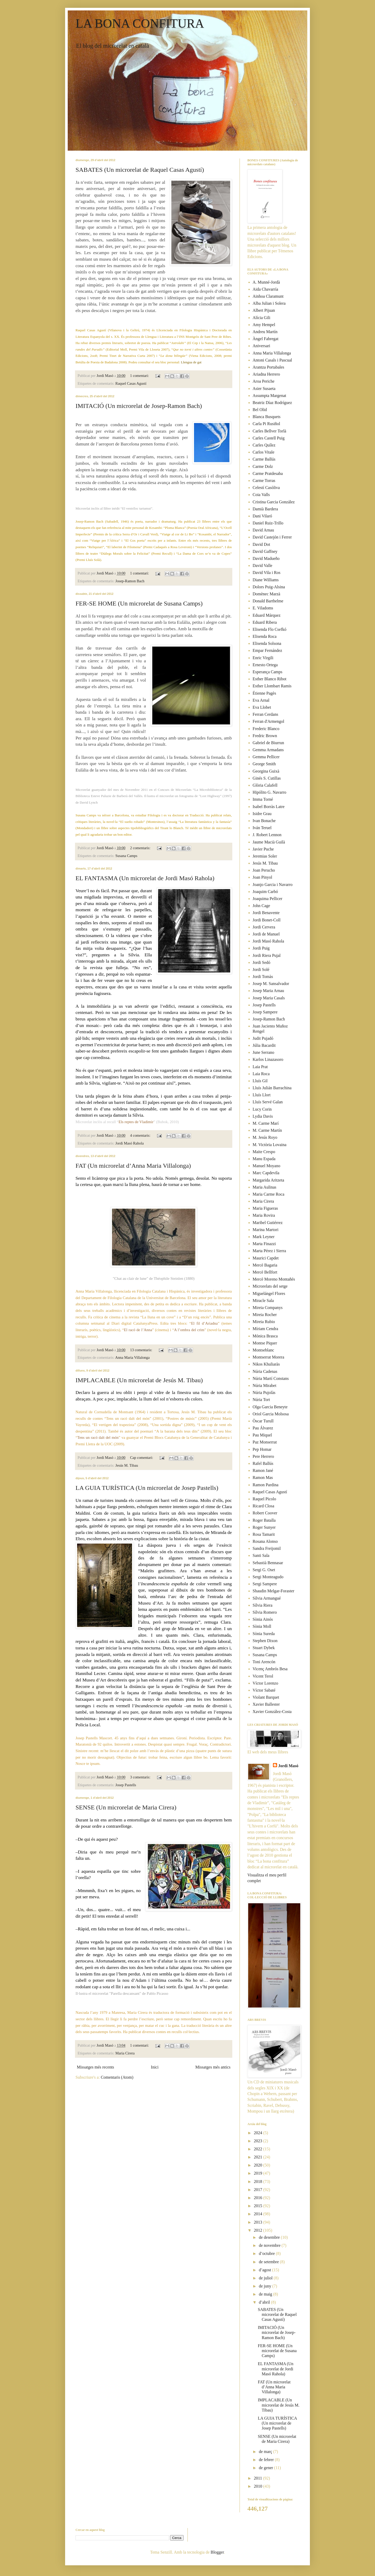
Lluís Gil (260, 1081)
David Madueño (266, 558)
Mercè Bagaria (265, 1265)
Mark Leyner (263, 1236)
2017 (258, 2189)
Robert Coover (265, 1513)
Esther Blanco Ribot (269, 679)
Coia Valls (261, 494)
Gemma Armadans (268, 750)
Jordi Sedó (261, 962)
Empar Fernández (267, 650)
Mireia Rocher (265, 1314)
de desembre (270, 2237)
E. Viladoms (263, 608)
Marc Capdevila (266, 1173)
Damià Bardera (265, 509)
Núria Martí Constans (271, 1378)
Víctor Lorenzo (265, 1683)
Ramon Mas (263, 1477)
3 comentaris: (140, 1777)
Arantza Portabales (268, 367)
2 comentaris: (140, 848)
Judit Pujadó (263, 1038)
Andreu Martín (265, 331)
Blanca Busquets (266, 416)
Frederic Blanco (266, 728)
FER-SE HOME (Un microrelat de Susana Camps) (139, 603)
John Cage (261, 905)
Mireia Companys (268, 1307)
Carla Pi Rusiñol (266, 423)
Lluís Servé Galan (268, 1102)
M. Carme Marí (266, 1123)
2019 (258, 2173)
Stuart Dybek (264, 1647)
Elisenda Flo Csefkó (269, 629)
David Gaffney (265, 551)
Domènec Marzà (266, 594)
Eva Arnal (261, 700)
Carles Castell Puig (269, 438)
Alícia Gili (261, 317)
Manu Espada (264, 1159)
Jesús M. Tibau (126, 1465)
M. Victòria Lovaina (269, 1144)
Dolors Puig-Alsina (269, 587)
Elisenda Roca (265, 636)
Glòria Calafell (265, 785)
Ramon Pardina (265, 1485)
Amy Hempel (264, 324)
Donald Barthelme (268, 601)
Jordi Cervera (264, 927)
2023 (258, 2141)
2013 (258, 2222)
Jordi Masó (288, 1766)
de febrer (267, 2459)
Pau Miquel (262, 1435)
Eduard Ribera (265, 622)
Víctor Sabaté (264, 1690)
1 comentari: (140, 376)
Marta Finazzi (264, 1243)
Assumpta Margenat (269, 395)
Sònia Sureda (264, 1633)
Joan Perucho (264, 870)
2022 (258, 2149)
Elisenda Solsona (267, 643)
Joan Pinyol (262, 877)
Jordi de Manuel (266, 934)
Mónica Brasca (265, 1336)
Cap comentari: (142, 1457)
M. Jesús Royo (265, 1137)
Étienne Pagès (264, 693)
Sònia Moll (262, 1626)
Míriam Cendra (265, 1328)
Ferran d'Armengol (268, 721)
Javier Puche (263, 849)
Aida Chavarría (265, 289)
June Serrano (263, 1052)
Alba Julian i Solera (269, 303)
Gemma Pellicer (266, 757)
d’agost (265, 2270)
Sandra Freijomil (267, 1548)
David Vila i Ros (266, 572)
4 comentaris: (140, 1135)
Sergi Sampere (265, 1584)
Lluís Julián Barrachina (272, 1088)
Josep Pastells (125, 1785)
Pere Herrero (263, 1456)
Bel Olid (260, 409)
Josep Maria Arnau (268, 990)
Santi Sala (261, 1555)
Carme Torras (264, 480)
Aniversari (261, 346)
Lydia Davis (263, 1116)
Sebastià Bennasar (268, 1563)
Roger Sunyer (264, 1527)
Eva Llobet (262, 707)
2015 (258, 2206)
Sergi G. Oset (264, 1570)
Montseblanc (263, 1350)
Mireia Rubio (264, 1321)
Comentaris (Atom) (117, 2077)
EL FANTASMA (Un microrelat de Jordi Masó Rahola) (145, 878)
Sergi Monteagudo (268, 1577)
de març (266, 2451)
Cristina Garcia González (274, 502)
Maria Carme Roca (268, 1194)
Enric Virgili (263, 658)
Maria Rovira (264, 1215)
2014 (258, 2214)
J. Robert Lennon (267, 835)
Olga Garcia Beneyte (270, 1407)
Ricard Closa (263, 1506)
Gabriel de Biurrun (268, 743)
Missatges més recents (95, 2067)
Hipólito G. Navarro (269, 792)
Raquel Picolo (264, 1499)
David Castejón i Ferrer (272, 537)
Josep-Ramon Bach (130, 581)
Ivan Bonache (264, 820)
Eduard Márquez (266, 615)
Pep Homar (262, 1449)
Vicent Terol (263, 1676)
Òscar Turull (263, 1421)
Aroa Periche (263, 381)
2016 (258, 2197)
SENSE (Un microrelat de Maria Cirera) (126, 1807)
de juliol (266, 2278)
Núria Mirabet (264, 1385)
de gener (266, 2467)
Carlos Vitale (263, 452)
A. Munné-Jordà (266, 282)
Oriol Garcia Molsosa (271, 1414)
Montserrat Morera (268, 1357)
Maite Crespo (264, 1151)
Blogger (217, 2552)
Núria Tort (261, 1399)
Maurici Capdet (266, 1258)
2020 (258, 2165)
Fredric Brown (265, 735)
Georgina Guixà (266, 771)
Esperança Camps (267, 672)
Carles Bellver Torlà (269, 431)
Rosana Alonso (265, 1541)
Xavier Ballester (266, 1704)
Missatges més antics (212, 2067)
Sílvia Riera (262, 1605)
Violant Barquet (266, 1697)
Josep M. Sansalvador (271, 983)
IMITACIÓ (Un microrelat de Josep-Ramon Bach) (139, 405)
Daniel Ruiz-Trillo (268, 523)
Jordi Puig (261, 948)
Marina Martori (265, 1229)
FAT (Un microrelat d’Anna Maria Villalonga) (133, 1165)
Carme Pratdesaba (268, 473)
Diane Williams (266, 580)
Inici (154, 2067)
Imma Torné (263, 799)
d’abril (265, 2302)
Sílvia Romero (265, 1612)
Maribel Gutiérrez (268, 1222)
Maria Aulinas (264, 1187)
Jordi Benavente (266, 912)
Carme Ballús (264, 459)
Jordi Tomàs (263, 976)
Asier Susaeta (264, 388)
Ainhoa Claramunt (268, 296)
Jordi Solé (261, 969)
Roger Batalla (264, 1520)
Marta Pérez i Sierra (269, 1251)
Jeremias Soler (265, 856)
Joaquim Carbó (265, 891)
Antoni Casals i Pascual (272, 360)
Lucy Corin (262, 1109)
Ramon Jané (263, 1470)
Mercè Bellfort (265, 1272)
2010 (258, 2486)
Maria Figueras (265, 1208)
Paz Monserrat (265, 1442)
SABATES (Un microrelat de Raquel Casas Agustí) (140, 169)
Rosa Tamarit (264, 1534)
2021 (258, 2157)
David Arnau (263, 530)
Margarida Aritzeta (268, 1180)
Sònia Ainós (263, 1619)
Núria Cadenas (265, 1371)
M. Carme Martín (267, 1130)
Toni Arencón (264, 1662)
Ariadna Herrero (266, 374)
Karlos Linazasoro (268, 1059)
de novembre (270, 2245)
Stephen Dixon (265, 1640)
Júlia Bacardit (264, 1045)
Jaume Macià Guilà (269, 842)
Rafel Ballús (263, 1463)
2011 (258, 2478)
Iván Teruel (262, 827)
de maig (266, 2294)
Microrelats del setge (270, 1286)
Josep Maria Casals (269, 998)
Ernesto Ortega (265, 665)
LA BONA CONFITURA (140, 23)
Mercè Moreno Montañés (274, 1279)
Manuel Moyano (266, 1166)
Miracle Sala (263, 1300)
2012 (258, 2230)
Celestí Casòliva (266, 487)
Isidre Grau (262, 813)
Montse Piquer (265, 1343)
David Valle (262, 565)
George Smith (264, 764)
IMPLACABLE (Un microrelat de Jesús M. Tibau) (139, 1380)
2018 (258, 2181)
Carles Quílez (264, 445)
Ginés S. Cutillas (267, 778)
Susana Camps (126, 856)
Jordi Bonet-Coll (266, 920)
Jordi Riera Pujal (267, 955)
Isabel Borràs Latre (269, 806)
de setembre (269, 2262)
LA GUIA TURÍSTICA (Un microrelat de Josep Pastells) (147, 1487)
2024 (258, 2133)
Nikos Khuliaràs (266, 1364)
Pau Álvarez (263, 1428)
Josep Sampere (265, 1012)
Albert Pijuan (264, 310)
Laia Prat (260, 1066)
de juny (265, 2286)
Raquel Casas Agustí (130, 383)
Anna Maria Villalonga (132, 1357)
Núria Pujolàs (264, 1392)
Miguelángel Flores (269, 1293)
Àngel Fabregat (265, 338)
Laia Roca (261, 1074)
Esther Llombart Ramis (272, 686)
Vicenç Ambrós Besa (270, 1669)
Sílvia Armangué (267, 1598)
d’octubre (267, 2253)
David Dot (261, 544)
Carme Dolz (263, 466)
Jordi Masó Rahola (129, 1143)
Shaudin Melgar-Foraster (273, 1591)
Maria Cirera (125, 2053)
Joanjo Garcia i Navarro (272, 884)
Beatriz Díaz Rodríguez (272, 402)
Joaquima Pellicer (267, 898)
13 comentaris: (141, 1350)
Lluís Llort (262, 1095)
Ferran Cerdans (265, 714)
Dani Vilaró (262, 516)
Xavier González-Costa (272, 1711)
